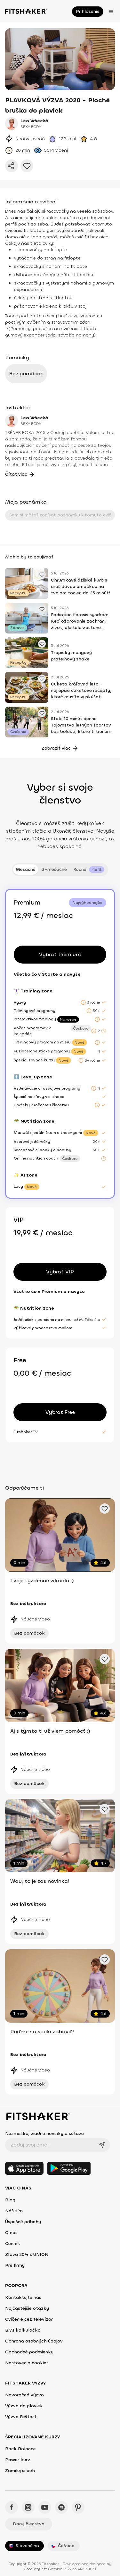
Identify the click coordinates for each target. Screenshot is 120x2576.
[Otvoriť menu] (111, 11)
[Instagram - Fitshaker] (28, 2507)
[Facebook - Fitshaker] (11, 2507)
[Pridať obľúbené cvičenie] (42, 574)
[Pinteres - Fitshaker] (78, 2507)
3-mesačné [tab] (54, 869)
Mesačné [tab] (26, 869)
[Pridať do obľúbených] (26, 165)
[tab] (88, 869)
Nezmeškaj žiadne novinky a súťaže (44, 2133)
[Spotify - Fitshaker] (61, 2507)
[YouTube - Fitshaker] (44, 2507)
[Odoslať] (102, 2145)
